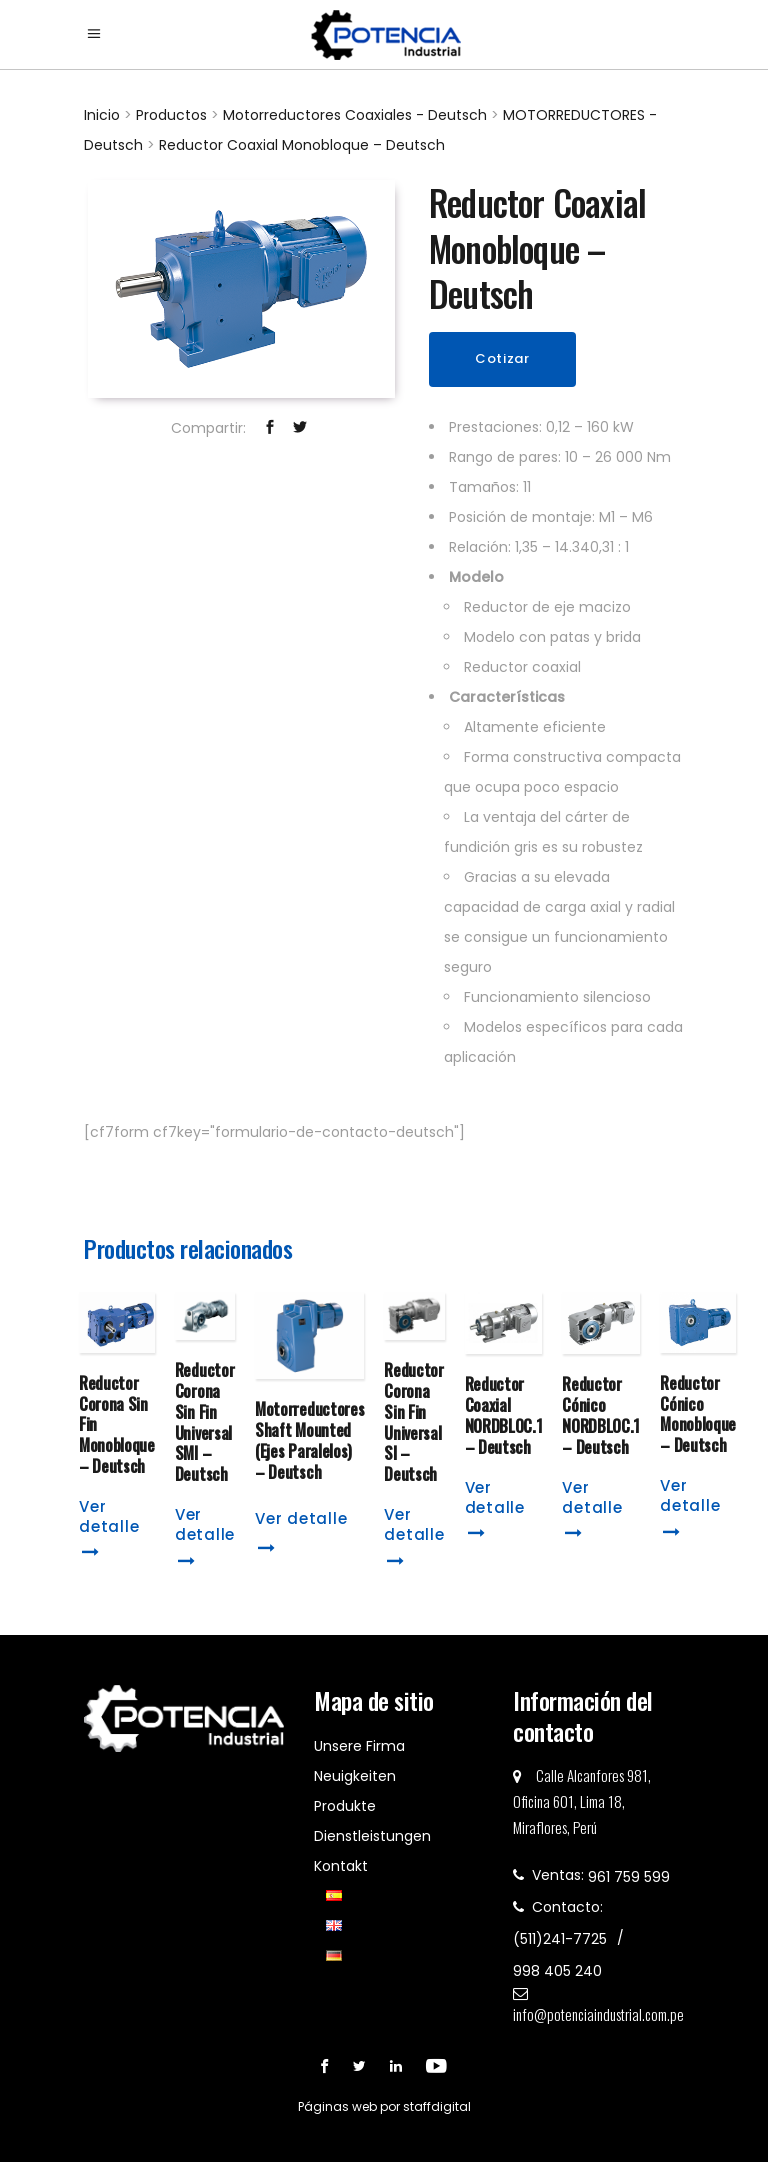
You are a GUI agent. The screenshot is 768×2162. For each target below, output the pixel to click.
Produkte (345, 1806)
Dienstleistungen (372, 1836)
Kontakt (341, 1866)
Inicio (102, 115)
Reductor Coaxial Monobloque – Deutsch (302, 145)
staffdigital (437, 2106)
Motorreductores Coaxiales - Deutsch (355, 115)
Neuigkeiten (355, 1776)
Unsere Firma (359, 1746)
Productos (171, 115)
